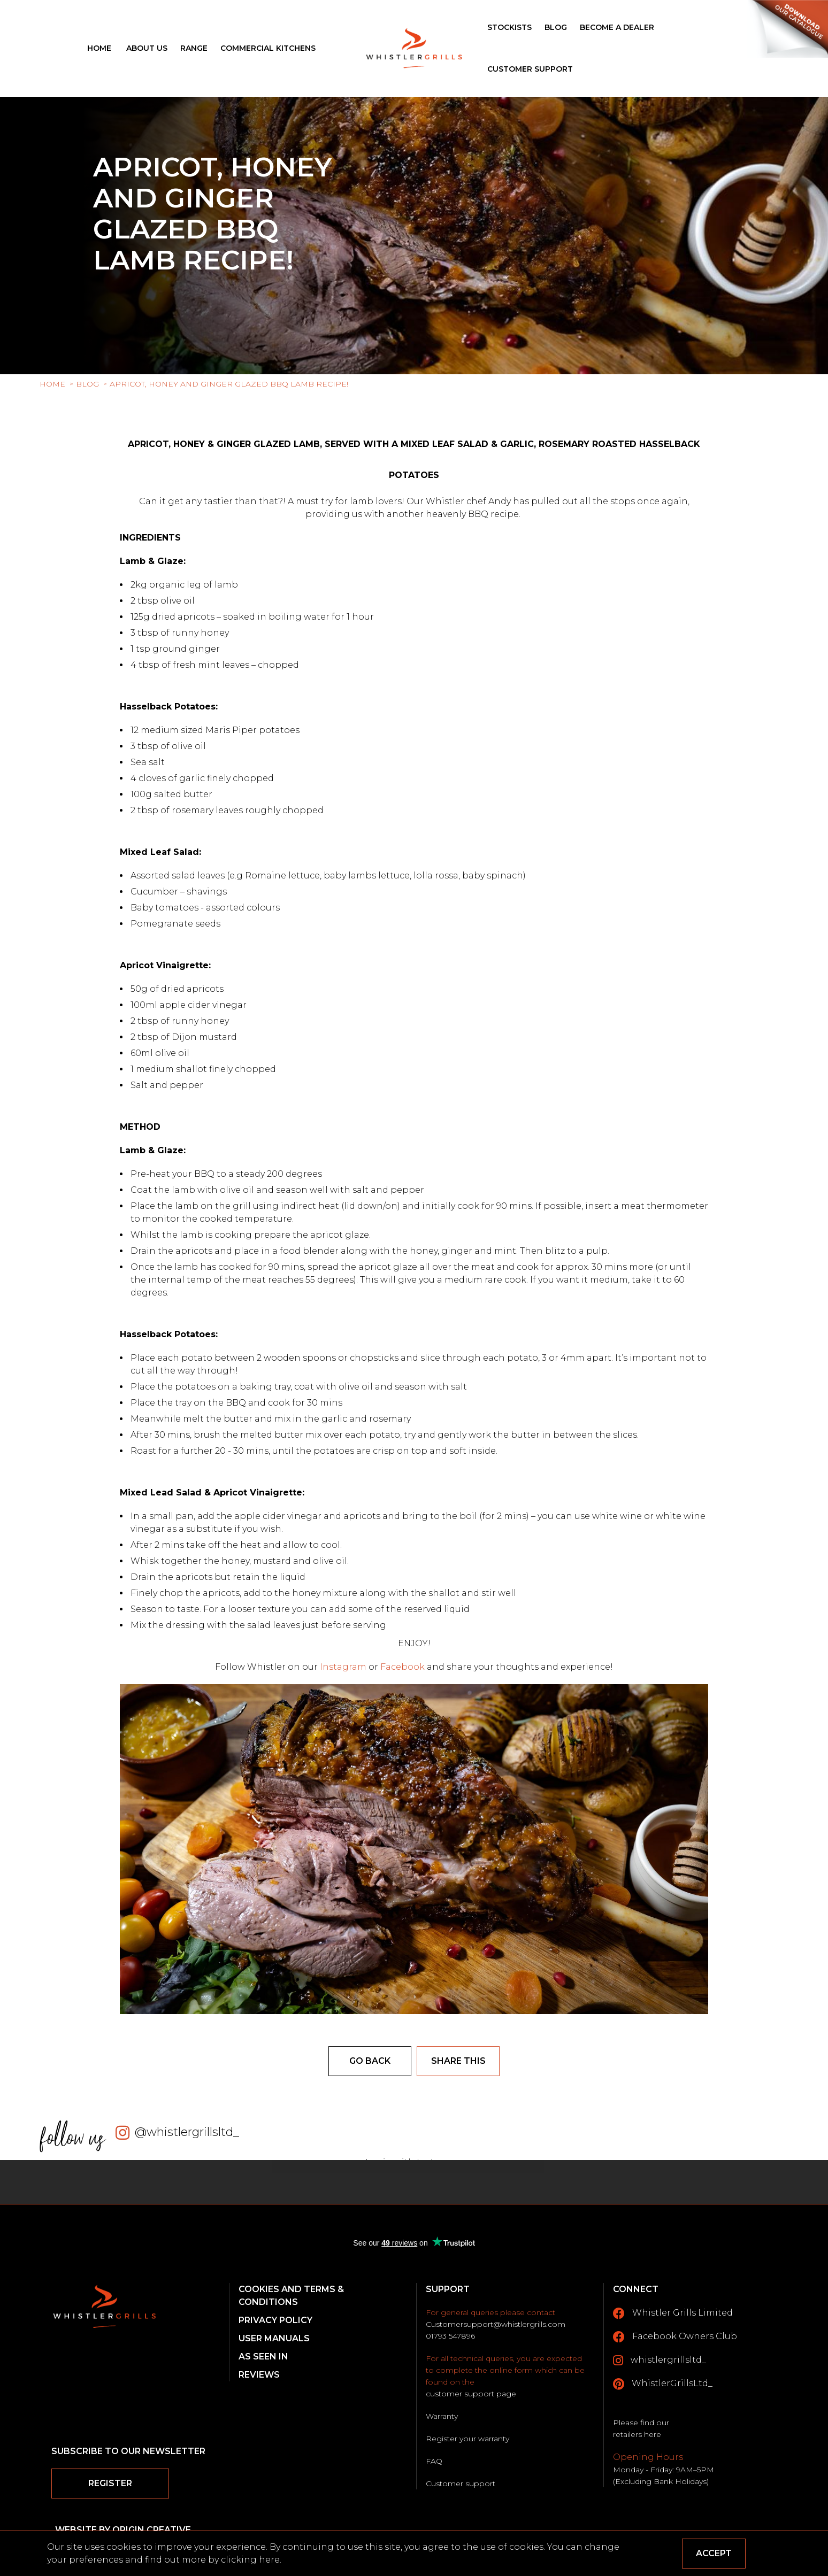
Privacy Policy (275, 2320)
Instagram (344, 1667)
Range (194, 48)
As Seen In (263, 2356)
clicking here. (251, 2560)
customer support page (471, 2393)
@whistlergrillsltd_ (187, 2132)
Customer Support (530, 69)
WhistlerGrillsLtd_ (662, 2384)
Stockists (509, 27)
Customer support (460, 2483)
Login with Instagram (414, 2162)
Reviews (259, 2375)
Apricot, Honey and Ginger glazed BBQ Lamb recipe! (229, 383)
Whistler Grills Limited (673, 2313)
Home (99, 48)
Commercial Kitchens (268, 48)
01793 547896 (450, 2336)
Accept (714, 2553)
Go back (369, 2061)
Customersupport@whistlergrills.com (495, 2324)
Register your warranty (467, 2438)
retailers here (637, 2434)
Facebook (402, 1667)
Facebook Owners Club (675, 2337)
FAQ (434, 2461)
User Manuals (274, 2338)
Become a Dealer (617, 27)
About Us (146, 48)
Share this (458, 2061)
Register (110, 2483)
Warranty (442, 2416)
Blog (556, 27)
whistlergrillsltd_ (659, 2360)
